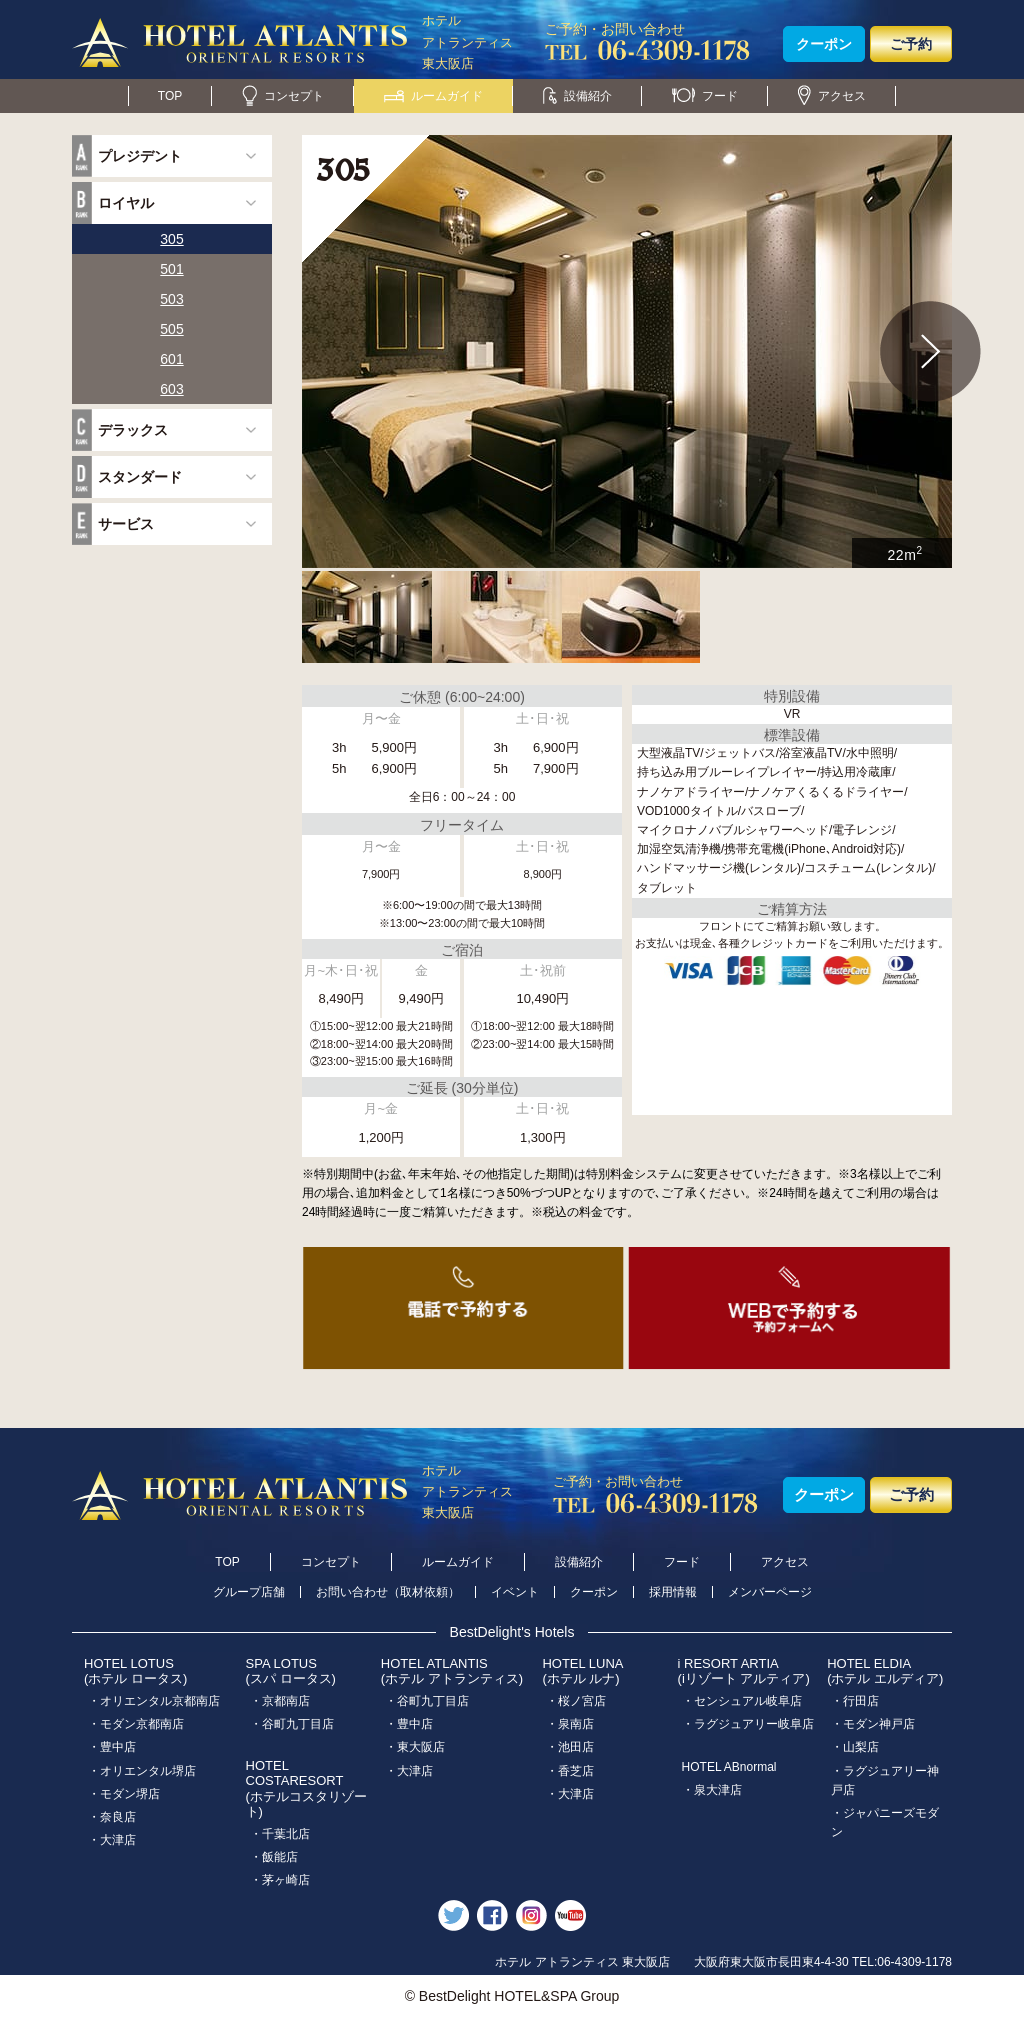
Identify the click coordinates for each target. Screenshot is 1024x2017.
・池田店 (570, 1747)
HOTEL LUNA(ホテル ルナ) (582, 1671)
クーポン (824, 44)
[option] (627, 351)
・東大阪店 (415, 1747)
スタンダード (140, 477)
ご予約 (911, 44)
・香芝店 (570, 1771)
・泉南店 (570, 1724)
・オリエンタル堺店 (142, 1771)
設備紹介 (577, 96)
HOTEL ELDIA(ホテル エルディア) (885, 1671)
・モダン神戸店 (873, 1724)
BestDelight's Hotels (512, 1632)
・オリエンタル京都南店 (154, 1701)
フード (705, 96)
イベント (515, 1592)
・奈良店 (112, 1817)
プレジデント (140, 156)
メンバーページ (770, 1592)
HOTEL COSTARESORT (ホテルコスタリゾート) (306, 1789)
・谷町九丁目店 (292, 1724)
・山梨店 (855, 1747)
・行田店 (855, 1701)
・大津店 (112, 1840)
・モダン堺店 (124, 1794)
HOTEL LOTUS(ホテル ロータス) (135, 1671)
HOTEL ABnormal (729, 1767)
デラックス (133, 430)
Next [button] (931, 352)
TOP (170, 96)
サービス (126, 524)
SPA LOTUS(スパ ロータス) (291, 1671)
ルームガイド (433, 96)
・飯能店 (274, 1857)
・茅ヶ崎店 (280, 1880)
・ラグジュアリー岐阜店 (748, 1724)
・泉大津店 (712, 1790)
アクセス (832, 96)
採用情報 (673, 1592)
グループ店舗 (249, 1592)
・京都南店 (280, 1701)
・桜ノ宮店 (576, 1701)
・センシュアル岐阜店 (742, 1701)
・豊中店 (112, 1747)
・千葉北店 (280, 1834)
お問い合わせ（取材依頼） (388, 1592)
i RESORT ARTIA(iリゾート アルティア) (744, 1671)
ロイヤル (126, 203)
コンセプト (283, 96)
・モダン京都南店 (136, 1724)
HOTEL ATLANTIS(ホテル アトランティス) (452, 1671)
